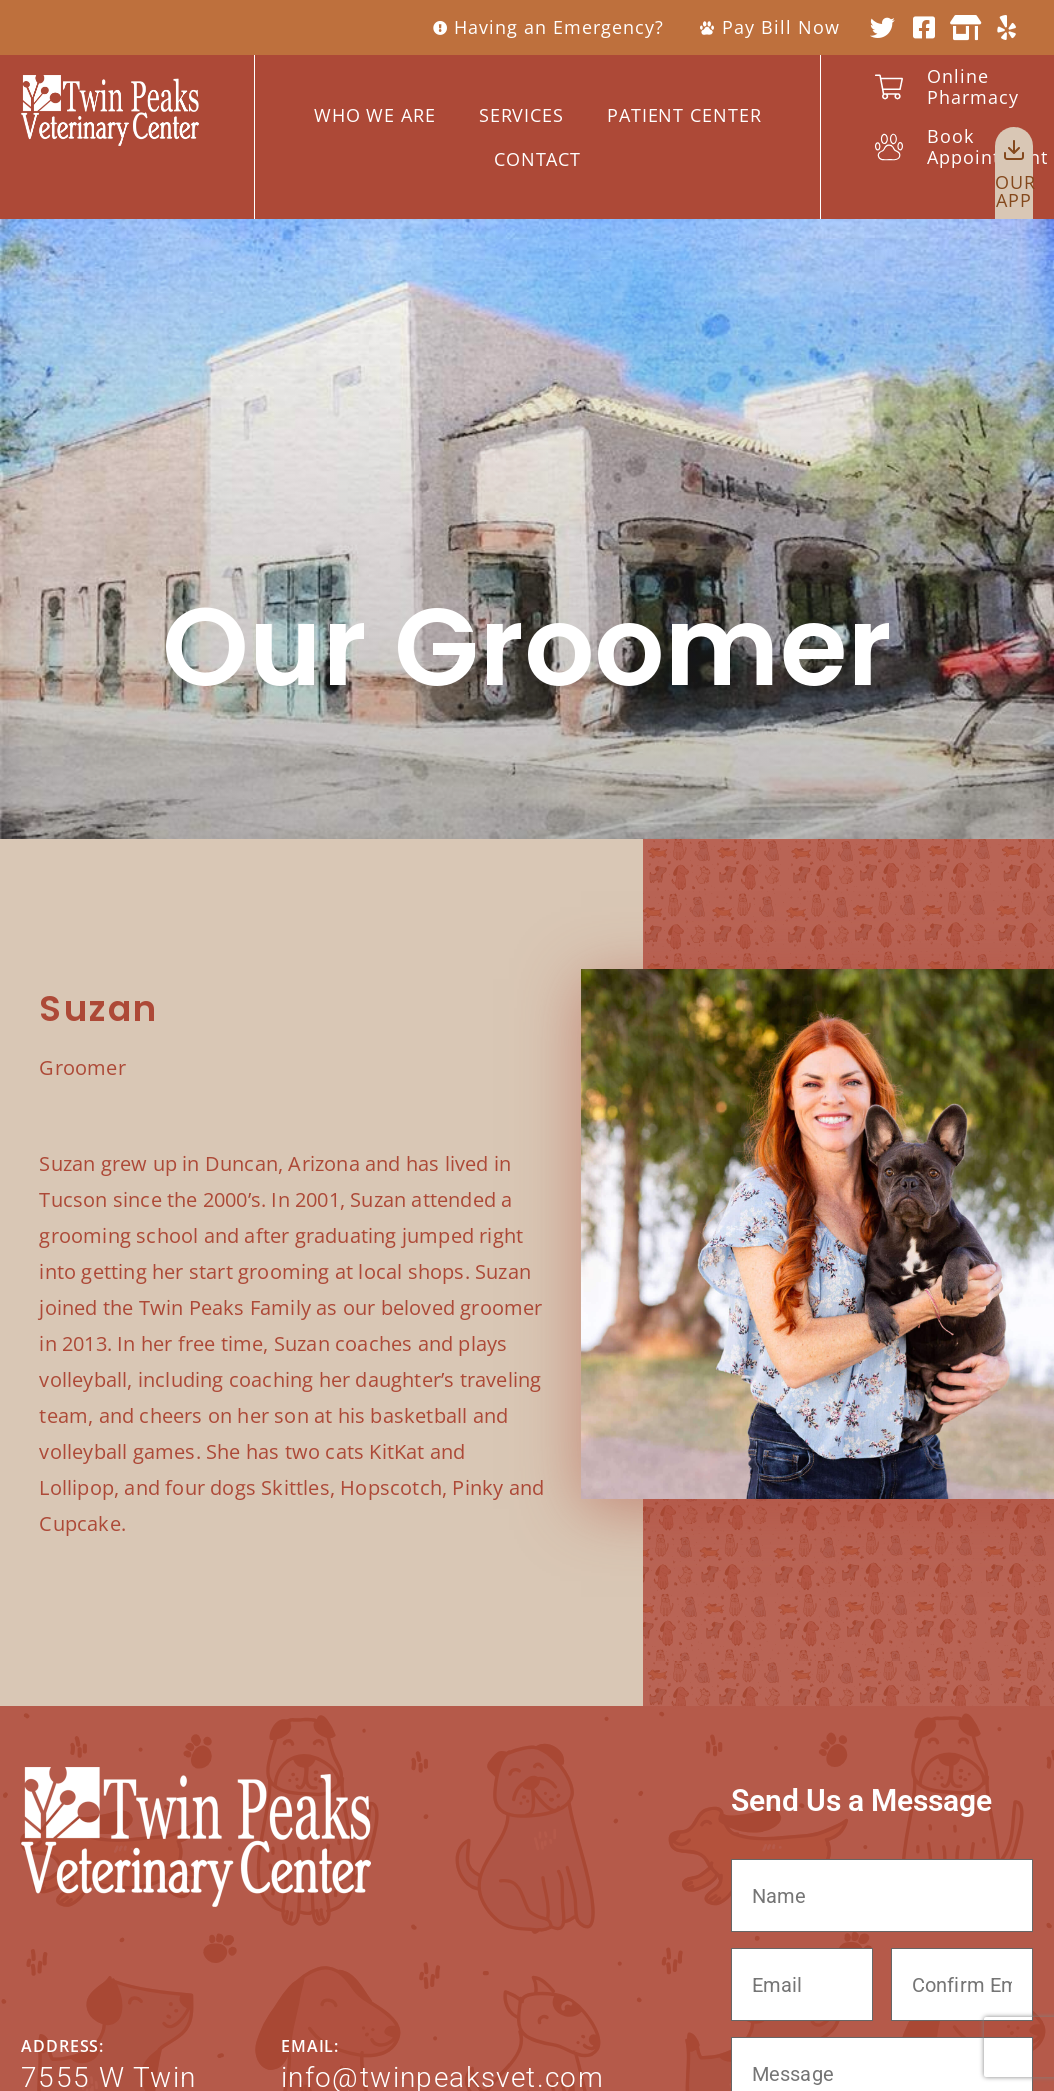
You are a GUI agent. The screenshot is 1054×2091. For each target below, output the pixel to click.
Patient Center (684, 115)
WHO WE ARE (375, 115)
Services (521, 115)
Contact (537, 159)
